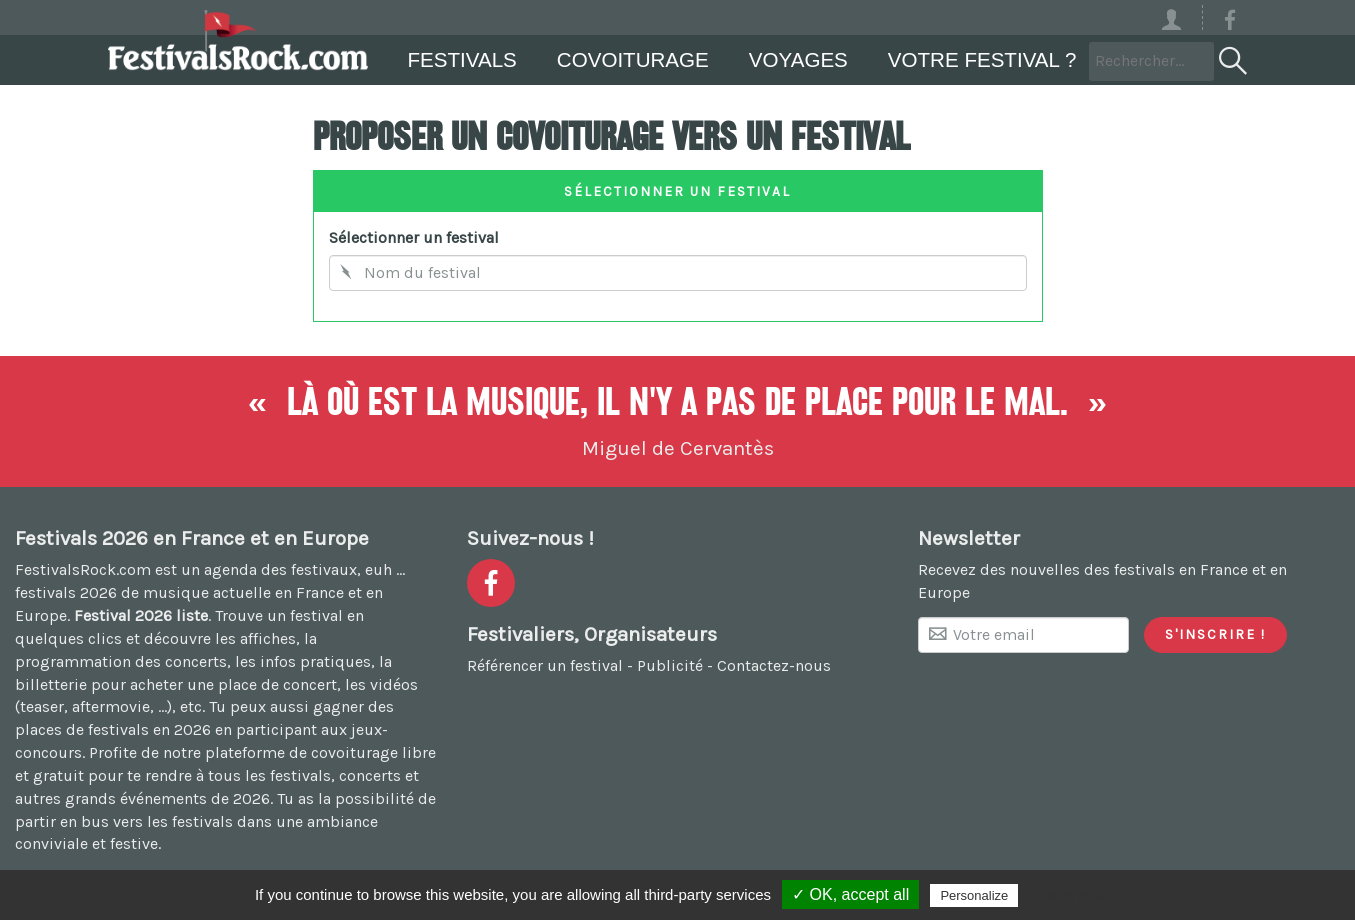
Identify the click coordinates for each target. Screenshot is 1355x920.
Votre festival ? (982, 59)
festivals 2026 (66, 592)
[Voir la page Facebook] (1230, 23)
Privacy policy (1071, 895)
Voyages (798, 59)
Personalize (974, 895)
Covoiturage (633, 59)
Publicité (670, 665)
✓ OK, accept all (850, 894)
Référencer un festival (545, 665)
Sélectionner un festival (414, 237)
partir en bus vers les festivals (124, 821)
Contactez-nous (774, 665)
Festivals (462, 59)
